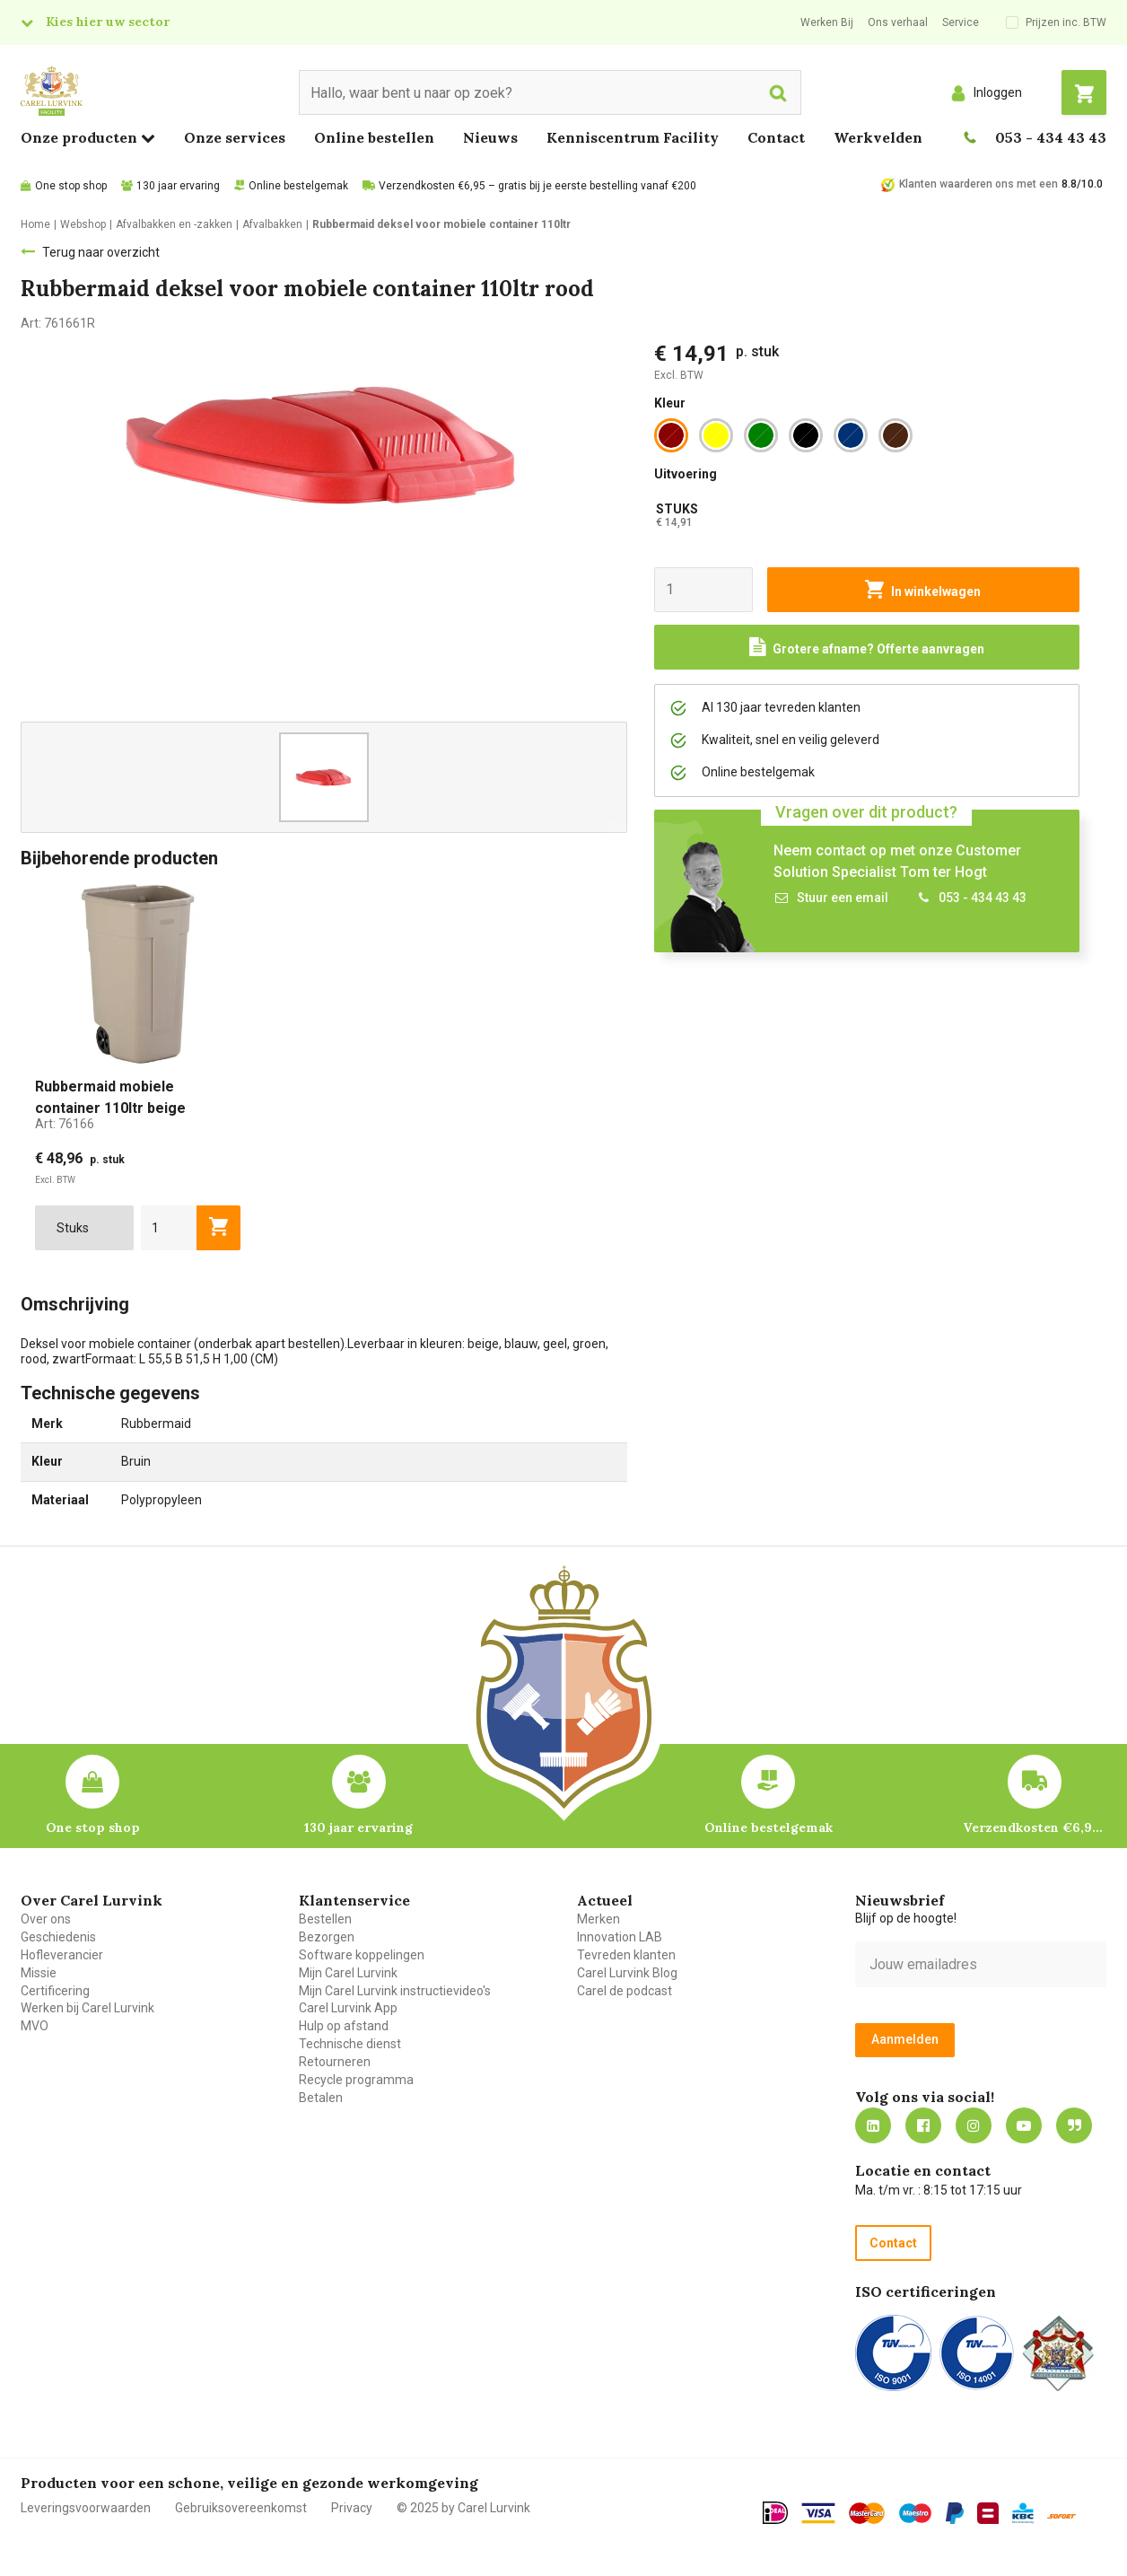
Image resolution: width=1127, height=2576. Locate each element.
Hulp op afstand (344, 2026)
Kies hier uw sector (108, 21)
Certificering (55, 1991)
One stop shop (71, 185)
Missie (39, 1973)
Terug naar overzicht (101, 252)
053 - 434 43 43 (1050, 137)
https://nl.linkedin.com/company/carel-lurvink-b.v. (873, 2125)
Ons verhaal (898, 22)
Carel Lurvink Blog (627, 1973)
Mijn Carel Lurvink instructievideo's (395, 1991)
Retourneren (335, 2062)
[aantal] (169, 1227)
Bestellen (325, 1919)
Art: (64, 1124)
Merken (598, 1919)
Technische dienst (350, 2044)
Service (960, 22)
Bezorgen (326, 1937)
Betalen (321, 2097)
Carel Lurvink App (348, 2008)
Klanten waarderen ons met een (978, 184)
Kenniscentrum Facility (632, 137)
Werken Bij (826, 22)
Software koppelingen (361, 1955)
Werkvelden (878, 137)
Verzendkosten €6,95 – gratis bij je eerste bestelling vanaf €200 (537, 185)
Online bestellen (374, 137)
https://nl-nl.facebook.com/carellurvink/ (923, 2125)
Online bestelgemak (298, 185)
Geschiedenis (58, 1937)
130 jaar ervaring (178, 185)
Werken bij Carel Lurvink (87, 2008)
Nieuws (490, 137)
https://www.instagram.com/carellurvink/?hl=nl (974, 2125)
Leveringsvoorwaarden (86, 2508)
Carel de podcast (624, 1991)
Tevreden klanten (626, 1955)
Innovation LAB (619, 1937)
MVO (34, 2026)
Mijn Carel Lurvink (348, 1973)
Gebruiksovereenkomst (241, 2508)
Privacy (351, 2508)
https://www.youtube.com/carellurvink (1024, 2125)
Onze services (234, 137)
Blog (1074, 2125)
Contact (776, 137)
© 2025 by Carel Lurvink (463, 2508)
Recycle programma (356, 2079)
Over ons (46, 1919)
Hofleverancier (62, 1955)
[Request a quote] (866, 647)
